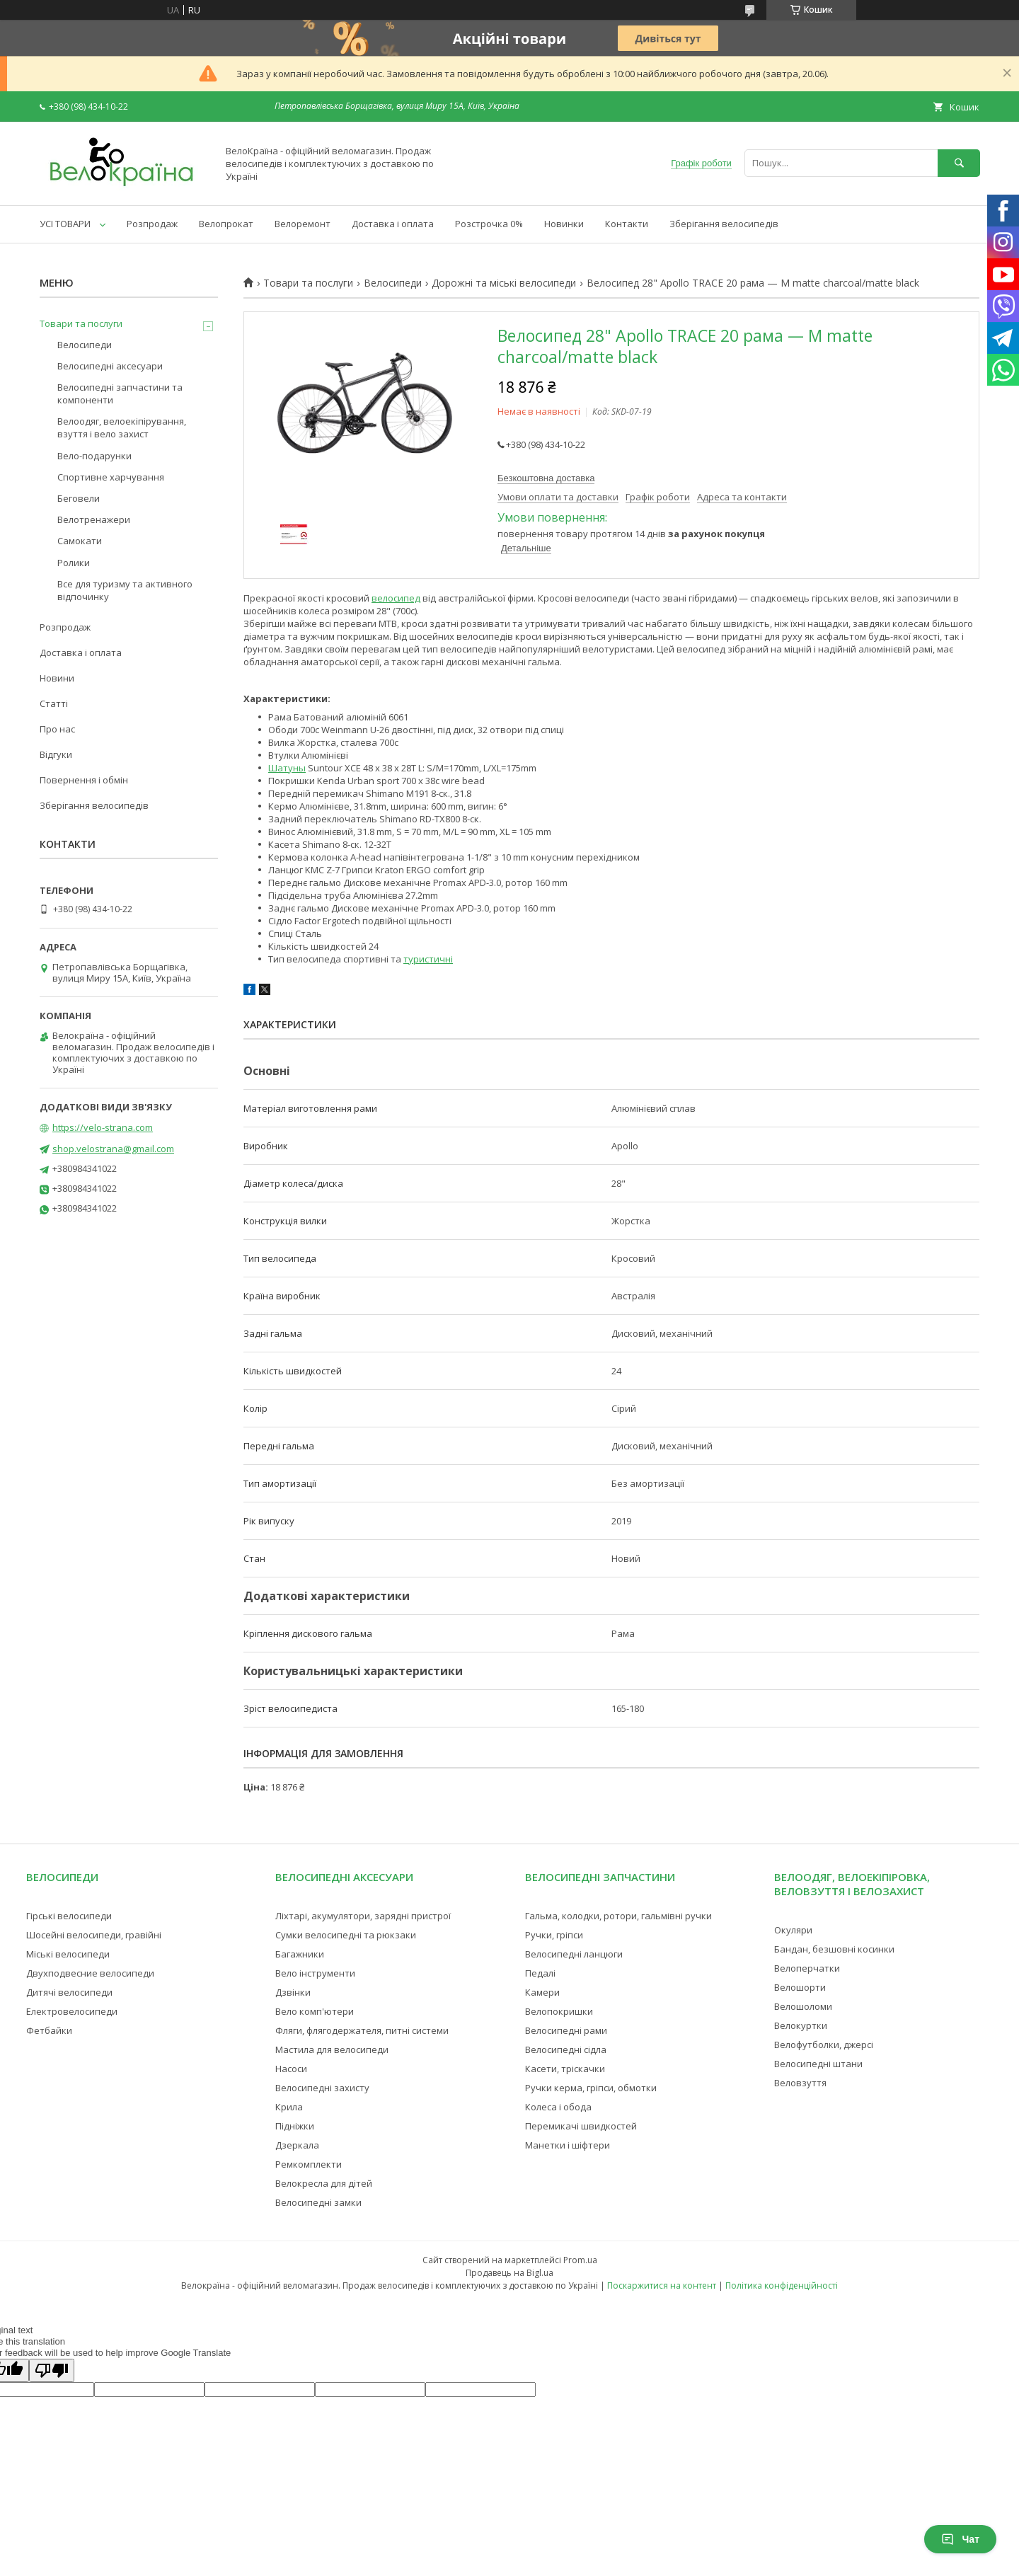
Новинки (564, 223)
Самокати (79, 540)
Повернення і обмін (84, 780)
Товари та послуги (308, 283)
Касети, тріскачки (565, 2068)
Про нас (57, 729)
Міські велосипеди (68, 1954)
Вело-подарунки (94, 455)
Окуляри (793, 1930)
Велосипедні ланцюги (574, 1954)
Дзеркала (297, 2145)
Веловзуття (800, 2082)
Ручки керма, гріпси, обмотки (591, 2087)
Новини (57, 678)
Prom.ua (580, 2260)
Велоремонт (302, 223)
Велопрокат (226, 223)
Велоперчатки (807, 1968)
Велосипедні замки (318, 2202)
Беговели (78, 498)
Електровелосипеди (71, 2011)
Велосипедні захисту (322, 2087)
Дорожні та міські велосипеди (504, 283)
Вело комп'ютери (314, 2011)
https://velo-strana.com (102, 1127)
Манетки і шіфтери (567, 2145)
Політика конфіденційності (781, 2285)
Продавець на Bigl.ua (509, 2273)
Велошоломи (803, 2006)
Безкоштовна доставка (545, 478)
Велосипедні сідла (565, 2049)
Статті (54, 703)
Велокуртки (800, 2025)
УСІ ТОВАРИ (65, 223)
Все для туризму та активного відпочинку (124, 590)
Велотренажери (93, 519)
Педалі (540, 1973)
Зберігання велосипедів (723, 223)
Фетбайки (49, 2030)
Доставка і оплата (393, 223)
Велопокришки (559, 2011)
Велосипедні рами (566, 2030)
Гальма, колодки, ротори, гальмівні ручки (618, 1915)
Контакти (626, 223)
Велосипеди (393, 283)
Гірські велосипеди (69, 1915)
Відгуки (56, 754)
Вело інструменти (315, 1973)
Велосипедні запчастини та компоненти (120, 393)
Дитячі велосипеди (69, 1992)
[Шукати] (959, 163)
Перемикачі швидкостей (581, 2126)
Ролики (73, 562)
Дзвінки (293, 1992)
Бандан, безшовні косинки (834, 1949)
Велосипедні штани (818, 2063)
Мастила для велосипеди (331, 2049)
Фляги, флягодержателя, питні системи (362, 2030)
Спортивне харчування (110, 477)
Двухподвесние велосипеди (90, 1973)
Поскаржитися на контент (661, 2285)
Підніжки (294, 2126)
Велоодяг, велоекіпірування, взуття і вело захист (121, 427)
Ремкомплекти (308, 2164)
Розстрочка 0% (489, 223)
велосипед (396, 598)
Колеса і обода (558, 2106)
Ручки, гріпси (554, 1934)
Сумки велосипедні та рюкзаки (345, 1934)
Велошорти (800, 1987)
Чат (960, 2539)
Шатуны (287, 767)
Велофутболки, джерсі (823, 2044)
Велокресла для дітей (323, 2183)
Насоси (291, 2068)
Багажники (299, 1954)
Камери (542, 1992)
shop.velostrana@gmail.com (113, 1148)
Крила (289, 2106)
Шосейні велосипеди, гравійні (93, 1934)
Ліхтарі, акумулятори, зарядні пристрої (363, 1915)
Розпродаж (152, 223)
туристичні (428, 959)
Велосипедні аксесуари (110, 366)
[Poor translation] (51, 2370)
